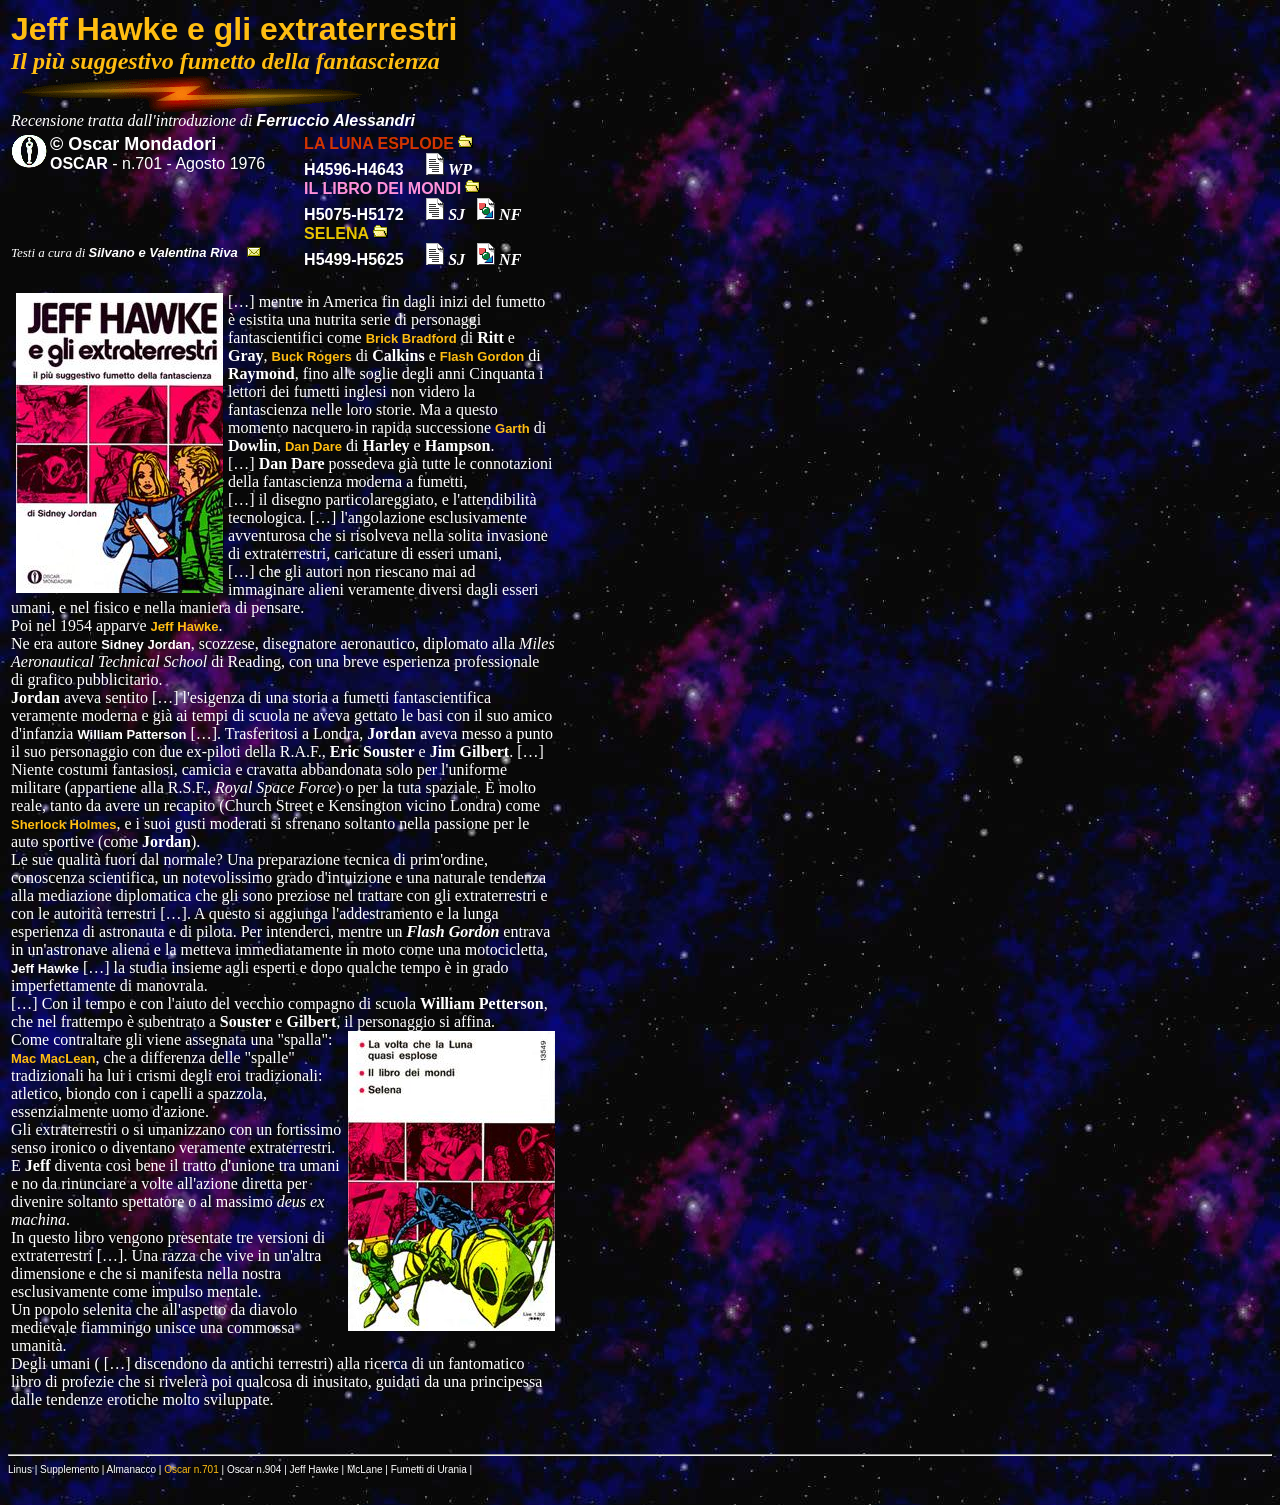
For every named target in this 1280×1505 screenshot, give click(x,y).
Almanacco (131, 1469)
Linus (20, 1469)
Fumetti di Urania (429, 1469)
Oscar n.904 (254, 1469)
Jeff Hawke (314, 1469)
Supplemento (69, 1469)
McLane (365, 1469)
